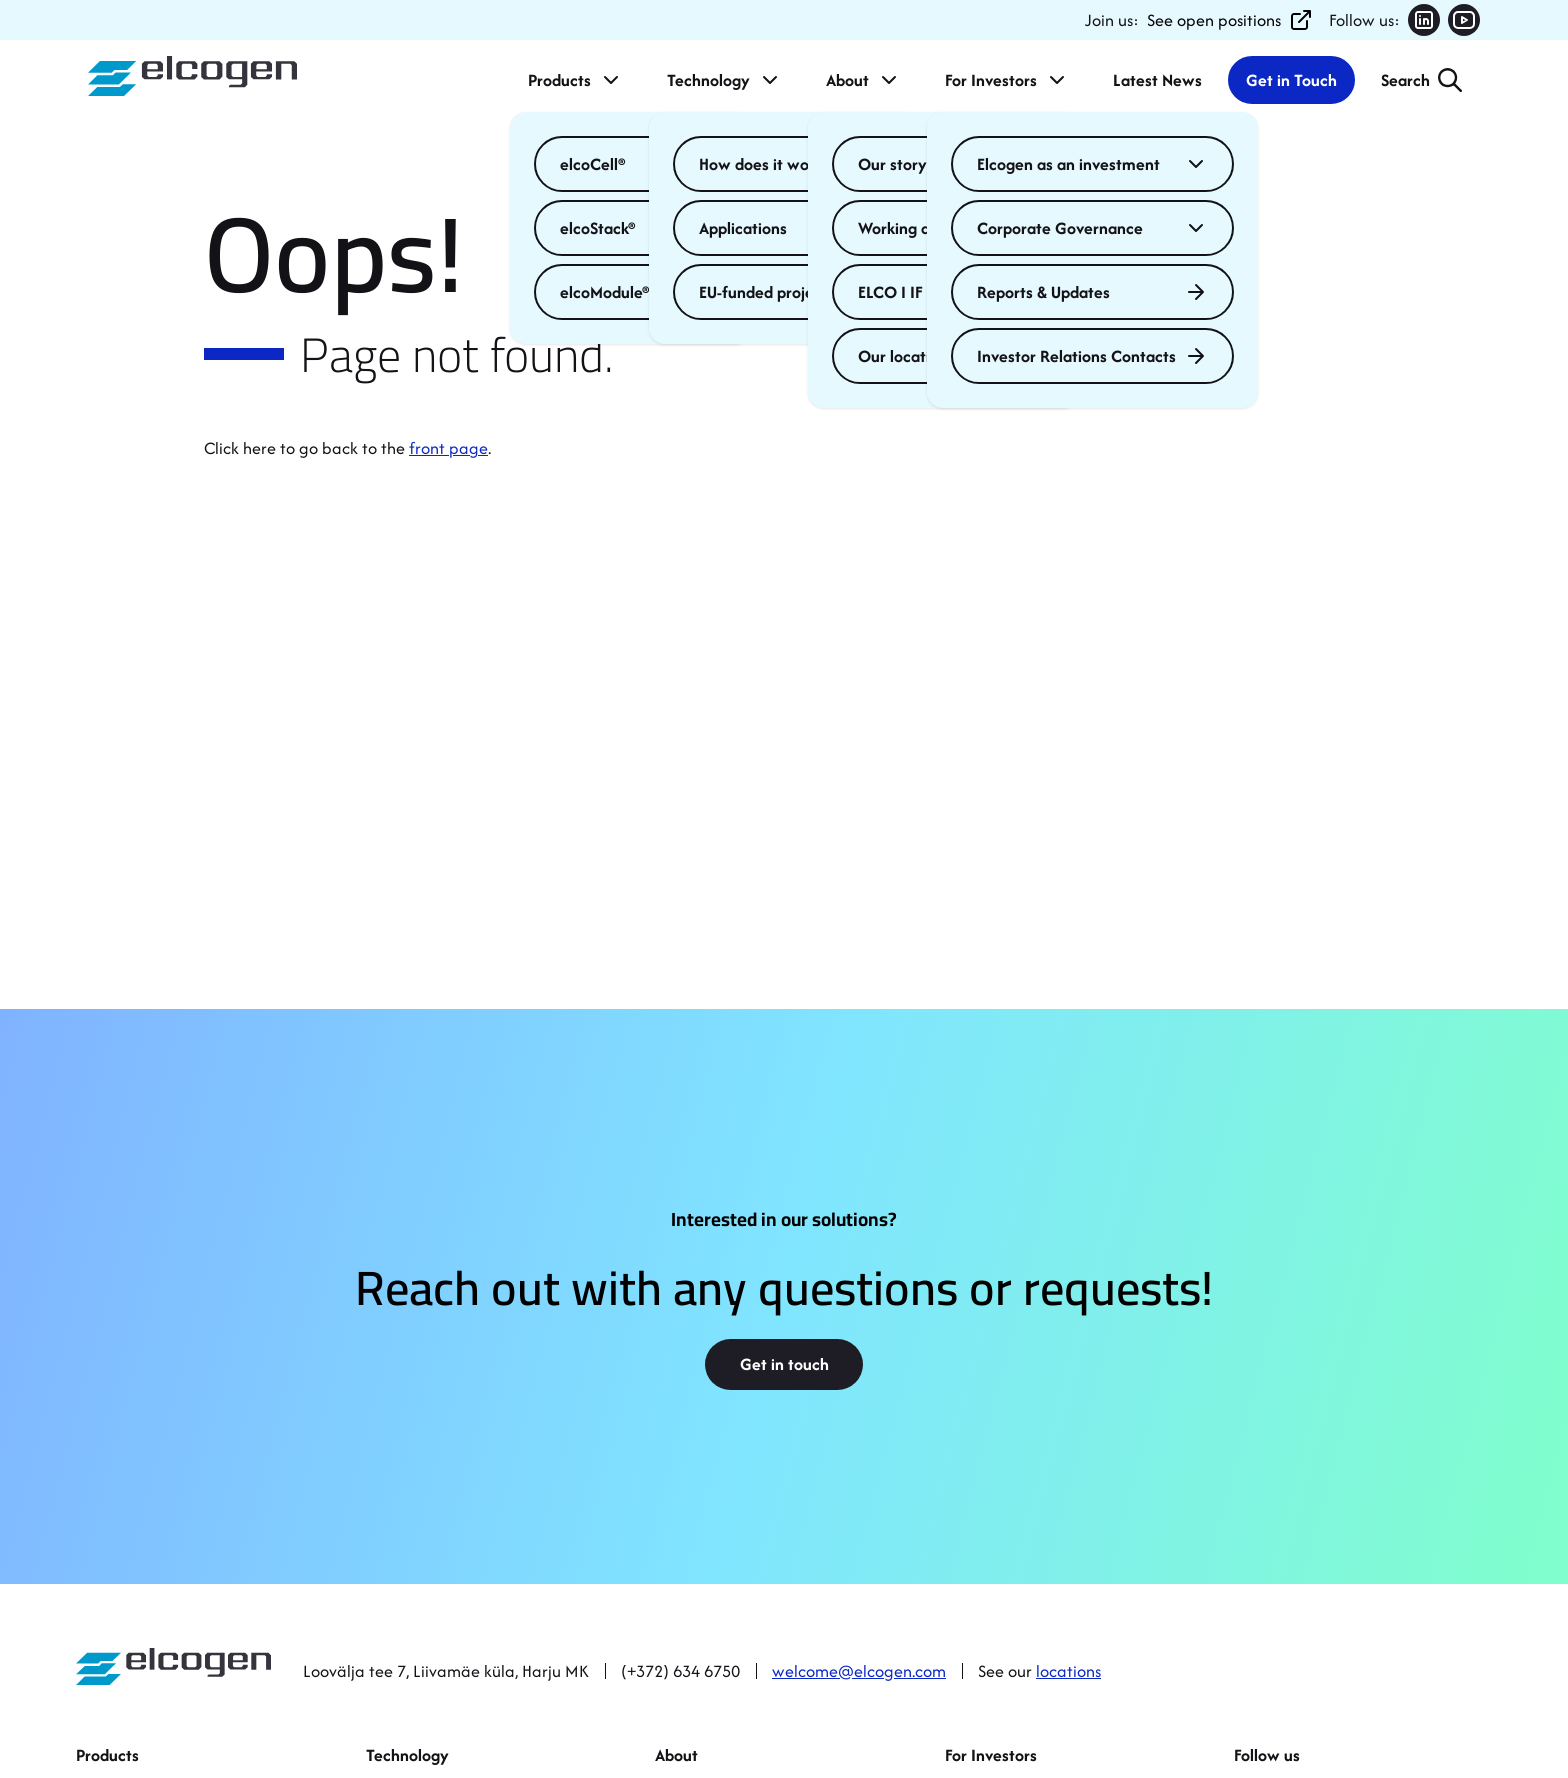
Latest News (1157, 80)
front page (448, 448)
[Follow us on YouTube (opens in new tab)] (1464, 20)
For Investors (1007, 80)
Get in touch (784, 1364)
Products (575, 80)
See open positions (1230, 20)
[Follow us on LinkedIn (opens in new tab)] (1424, 20)
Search (1405, 80)
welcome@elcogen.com (859, 1671)
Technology (724, 80)
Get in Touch (1291, 80)
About (863, 80)
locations (1068, 1671)
